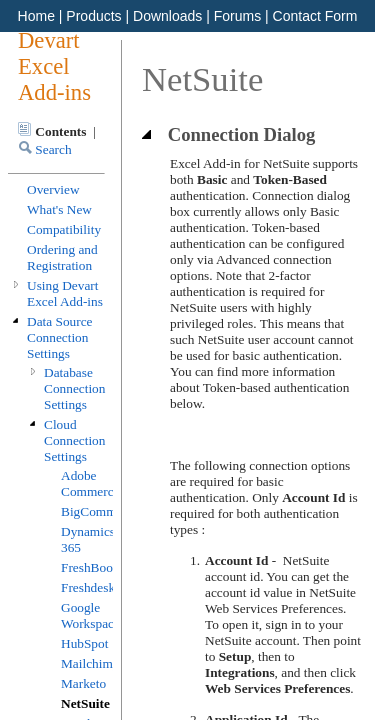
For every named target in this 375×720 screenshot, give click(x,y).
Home (36, 16)
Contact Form (315, 16)
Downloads (167, 16)
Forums (237, 16)
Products (93, 16)
